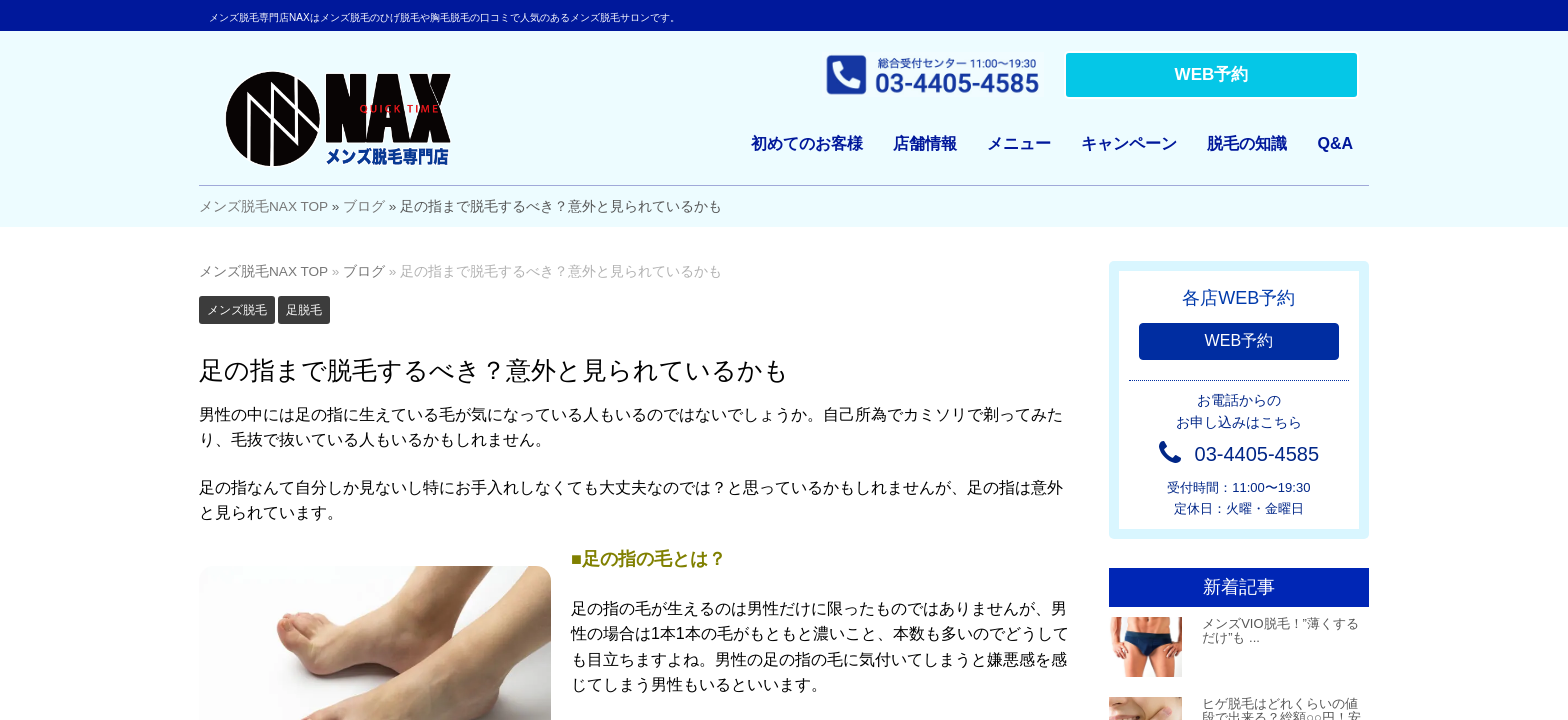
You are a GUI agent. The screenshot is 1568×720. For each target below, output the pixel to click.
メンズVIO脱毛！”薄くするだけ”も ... (1280, 630)
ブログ (364, 206)
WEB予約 (1212, 74)
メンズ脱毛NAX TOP (263, 206)
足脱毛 (304, 310)
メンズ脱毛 (237, 310)
